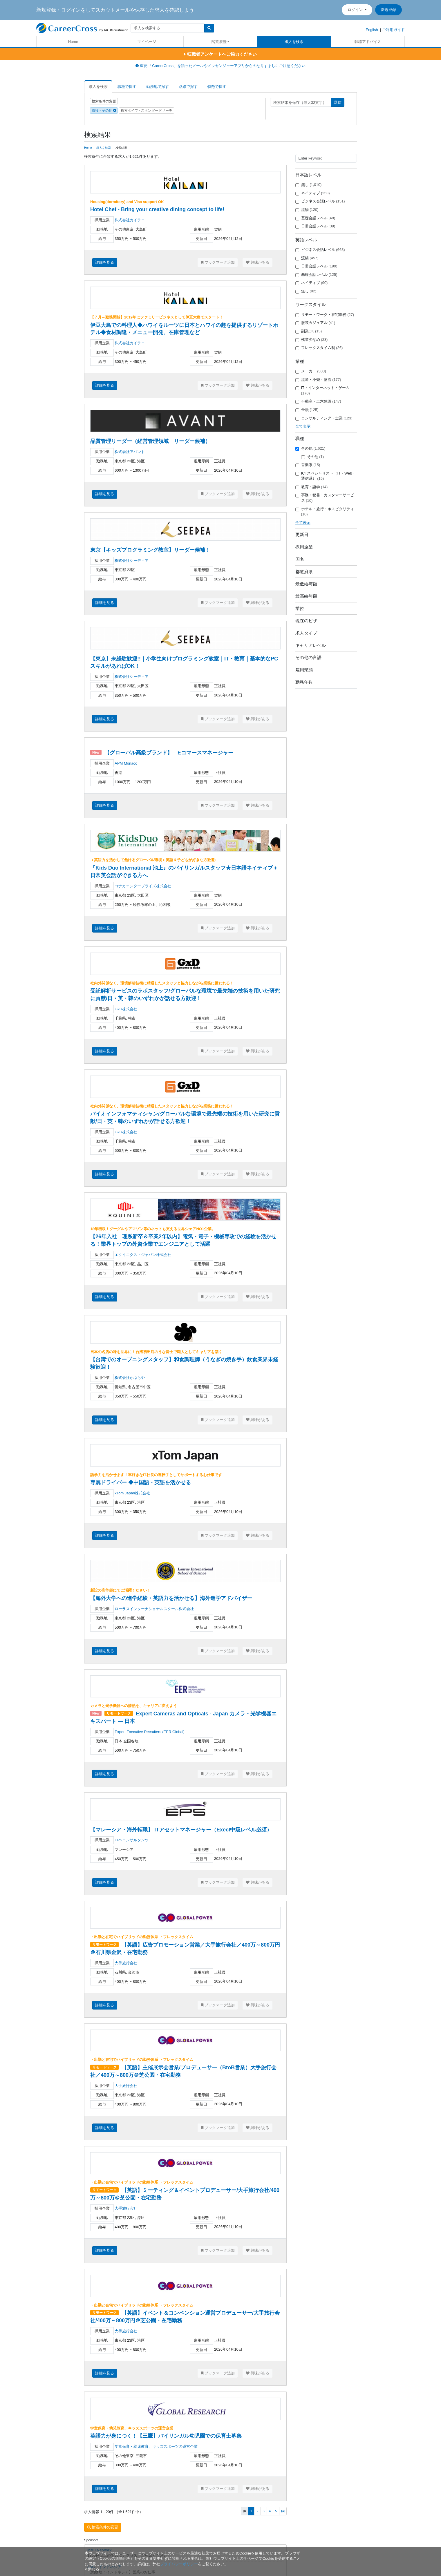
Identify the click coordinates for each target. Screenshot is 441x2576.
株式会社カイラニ (130, 220)
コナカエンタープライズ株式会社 (143, 886)
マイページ (146, 41)
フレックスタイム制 (319, 347)
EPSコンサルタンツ (132, 1840)
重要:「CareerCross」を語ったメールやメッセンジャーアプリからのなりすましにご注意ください (220, 66)
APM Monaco (126, 763)
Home (73, 41)
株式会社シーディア (132, 560)
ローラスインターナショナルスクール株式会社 (154, 1609)
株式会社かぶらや (130, 1377)
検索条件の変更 (104, 101)
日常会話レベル (315, 226)
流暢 (307, 209)
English (372, 30)
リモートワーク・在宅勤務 (324, 314)
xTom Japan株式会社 (132, 1493)
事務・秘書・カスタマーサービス (324, 498)
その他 (310, 448)
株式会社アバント (130, 452)
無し (308, 184)
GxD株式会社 (126, 1009)
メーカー (310, 371)
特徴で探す (216, 86)
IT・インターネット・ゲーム (322, 390)
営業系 (307, 465)
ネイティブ (312, 193)
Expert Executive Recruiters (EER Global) (150, 1732)
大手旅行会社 (126, 1963)
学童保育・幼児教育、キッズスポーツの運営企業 (156, 2446)
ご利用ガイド (393, 30)
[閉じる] (92, 2569)
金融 (307, 410)
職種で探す (127, 86)
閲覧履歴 (219, 41)
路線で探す (188, 86)
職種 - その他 (104, 110)
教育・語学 (311, 487)
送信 (337, 102)
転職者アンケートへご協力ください (220, 54)
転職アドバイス (368, 41)
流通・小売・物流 (318, 379)
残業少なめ (311, 339)
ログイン (356, 10)
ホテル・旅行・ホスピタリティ (324, 512)
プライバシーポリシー (179, 2564)
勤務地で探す (157, 86)
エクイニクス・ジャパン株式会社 (143, 1254)
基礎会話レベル (315, 218)
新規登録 (388, 10)
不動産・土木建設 (318, 401)
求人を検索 (294, 41)
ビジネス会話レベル (320, 201)
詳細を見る (104, 262)
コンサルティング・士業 (324, 418)
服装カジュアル (315, 323)
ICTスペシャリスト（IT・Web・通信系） (325, 476)
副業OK (308, 331)
